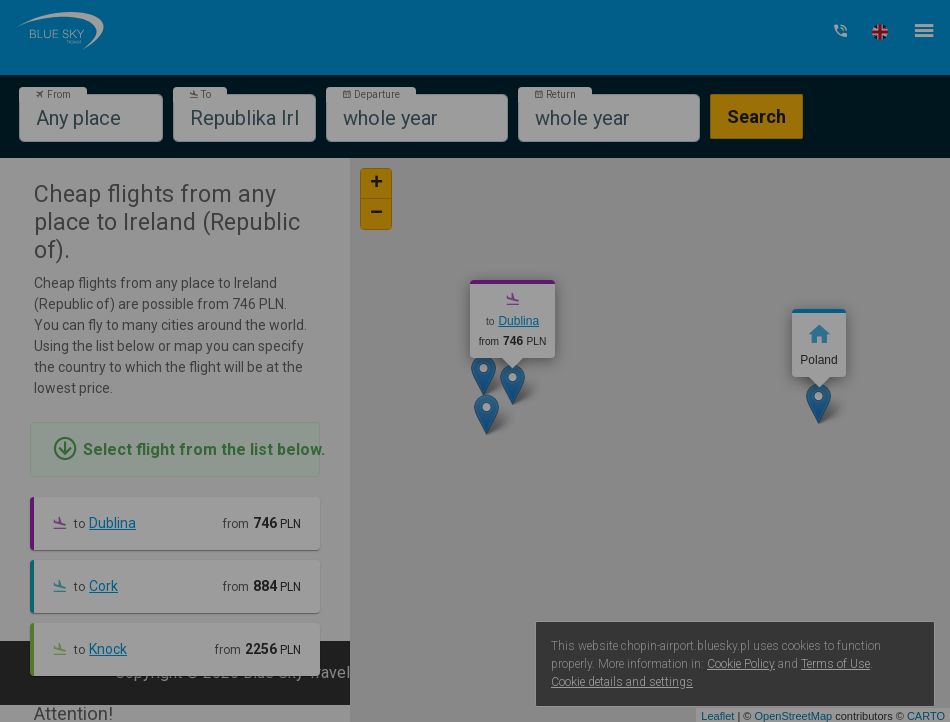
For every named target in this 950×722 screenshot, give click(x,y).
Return (555, 94)
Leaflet (717, 716)
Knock (108, 649)
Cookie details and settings (622, 682)
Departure (371, 94)
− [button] (376, 214)
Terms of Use (835, 664)
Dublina (112, 523)
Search (756, 116)
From (53, 94)
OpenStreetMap (793, 716)
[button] (880, 32)
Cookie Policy (741, 664)
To (200, 94)
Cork (103, 586)
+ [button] (376, 184)
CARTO (926, 716)
